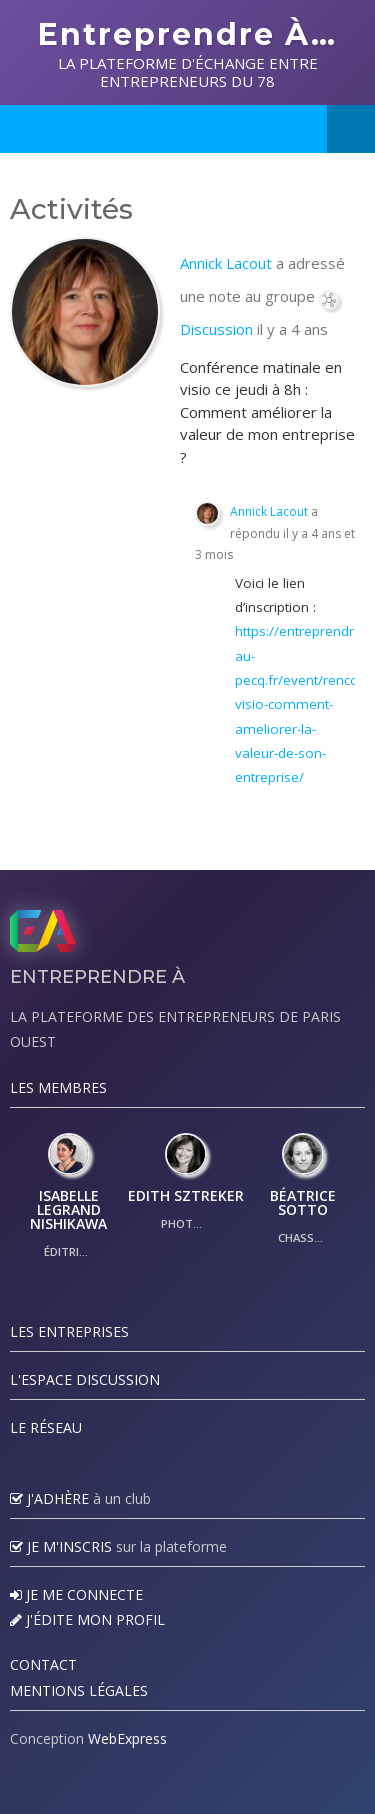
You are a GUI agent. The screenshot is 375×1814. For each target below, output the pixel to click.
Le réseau (46, 1427)
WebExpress (127, 1738)
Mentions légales (79, 1690)
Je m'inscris (61, 1546)
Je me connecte (76, 1594)
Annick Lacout (226, 263)
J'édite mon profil (87, 1619)
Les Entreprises (69, 1331)
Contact (43, 1664)
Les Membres (58, 1087)
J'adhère (49, 1498)
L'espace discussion (85, 1379)
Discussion (216, 329)
